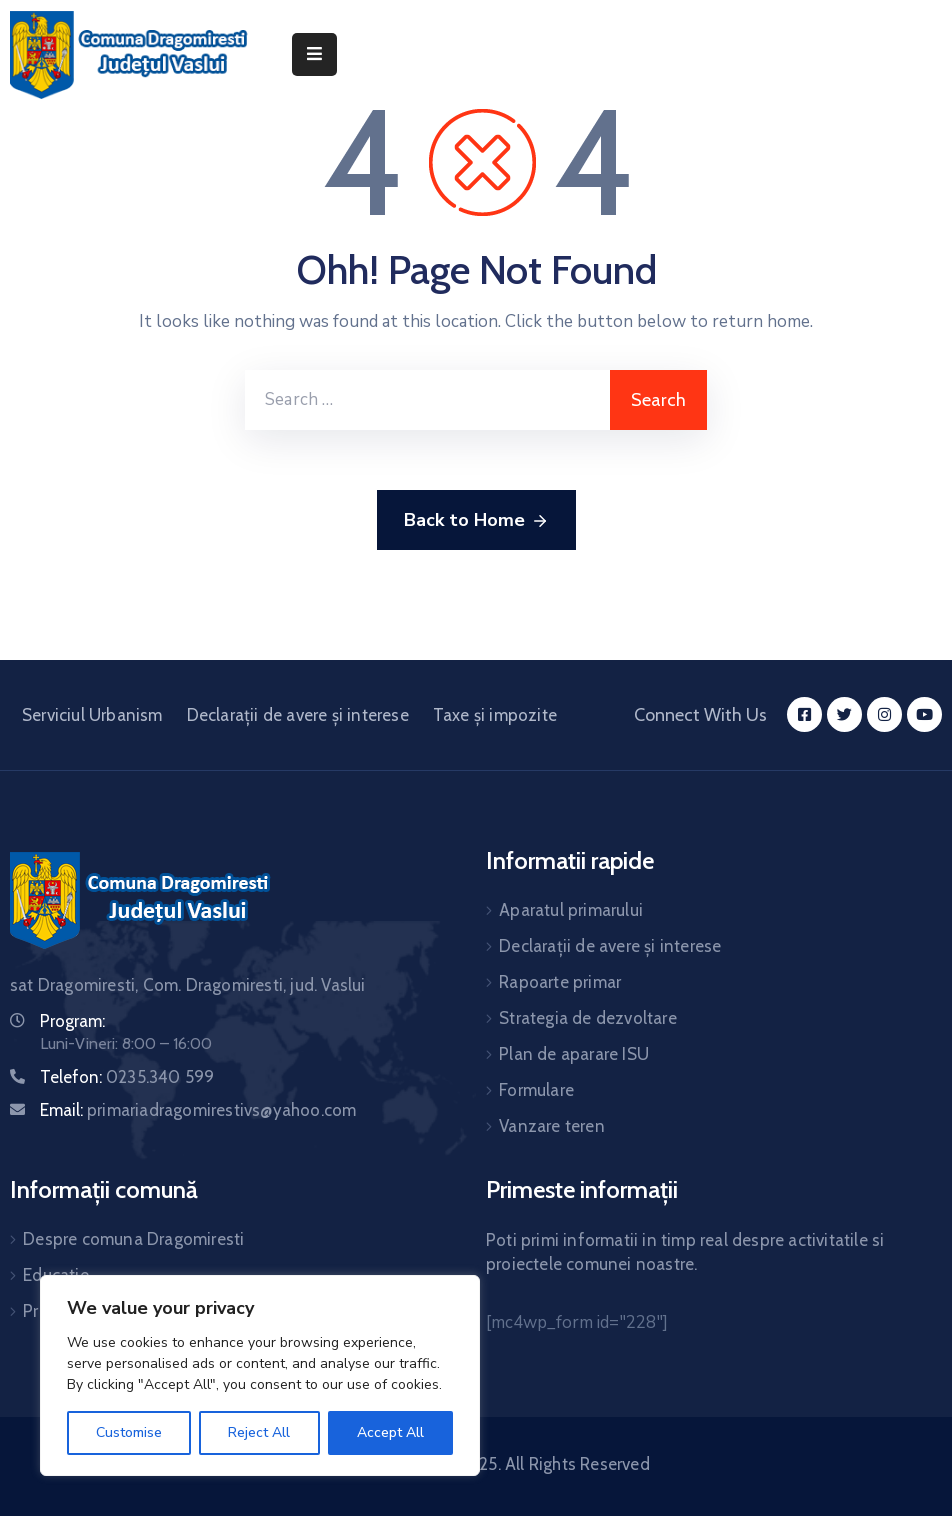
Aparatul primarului (571, 910)
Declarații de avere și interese (298, 715)
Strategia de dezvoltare (588, 1018)
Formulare (536, 1090)
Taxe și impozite (495, 715)
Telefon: (127, 1077)
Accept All (390, 1432)
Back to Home (476, 521)
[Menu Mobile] (314, 54)
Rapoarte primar (560, 982)
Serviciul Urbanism (92, 715)
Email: (198, 1110)
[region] (260, 1375)
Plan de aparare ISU (574, 1054)
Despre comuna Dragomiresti (133, 1239)
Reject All (259, 1432)
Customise (129, 1432)
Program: (72, 1021)
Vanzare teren (552, 1126)
